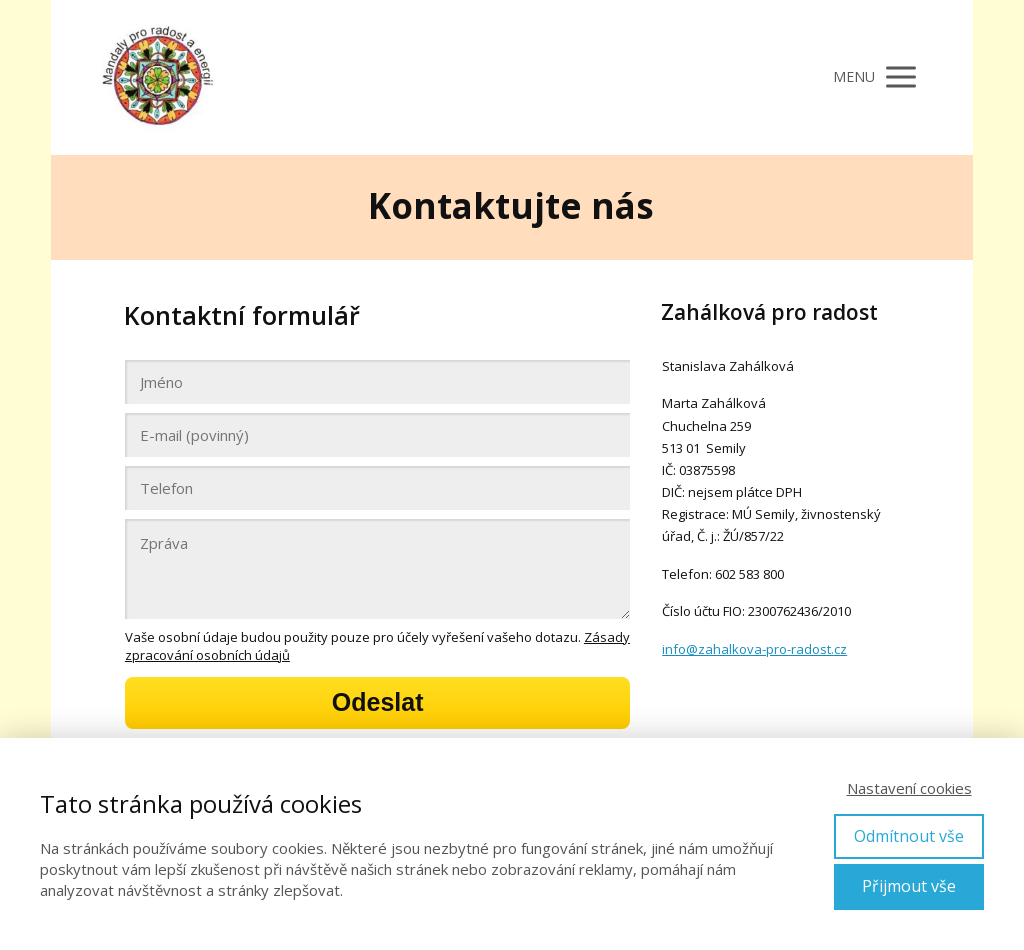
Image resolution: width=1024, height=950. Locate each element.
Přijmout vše (909, 886)
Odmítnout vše (909, 836)
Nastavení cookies (909, 788)
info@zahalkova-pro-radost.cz (754, 649)
